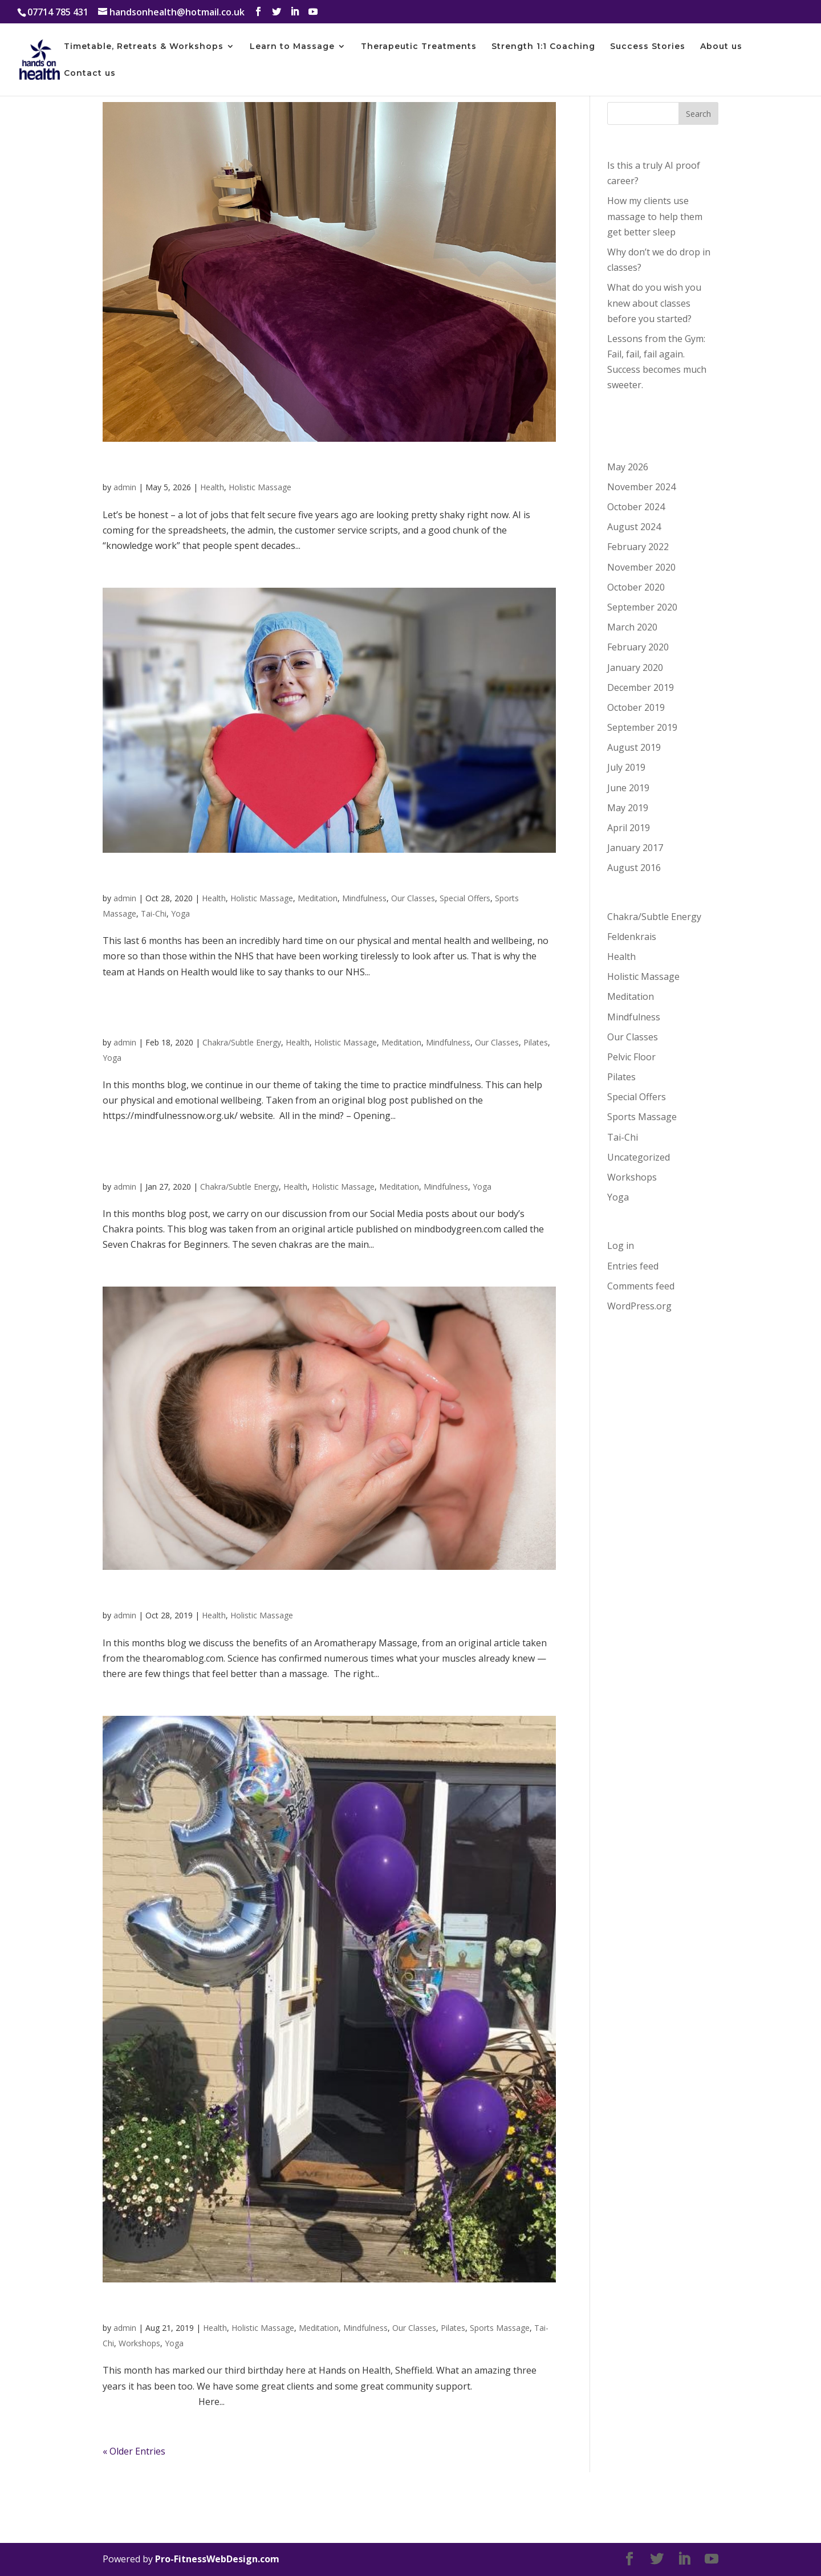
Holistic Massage (260, 487)
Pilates (535, 1042)
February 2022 (638, 546)
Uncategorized (638, 1157)
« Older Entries (134, 2451)
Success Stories (647, 46)
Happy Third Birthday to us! (197, 2307)
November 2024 (641, 487)
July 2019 (626, 767)
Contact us (90, 73)
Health (212, 487)
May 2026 (627, 467)
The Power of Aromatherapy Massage (231, 1594)
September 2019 (642, 727)
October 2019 (636, 707)
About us (721, 46)
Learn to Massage (292, 46)
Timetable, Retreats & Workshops (143, 46)
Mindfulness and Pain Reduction (213, 1021)
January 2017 (635, 847)
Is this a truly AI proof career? (202, 466)
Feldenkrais (631, 936)
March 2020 (632, 627)
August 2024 (634, 526)
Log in (620, 1245)
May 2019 (627, 807)
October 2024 (636, 506)
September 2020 (642, 607)
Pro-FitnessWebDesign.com (217, 2559)
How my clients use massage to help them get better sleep (654, 216)
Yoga (180, 913)
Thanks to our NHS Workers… (204, 877)
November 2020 (641, 567)
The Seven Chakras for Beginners (216, 1165)
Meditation (318, 898)
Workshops (139, 2343)
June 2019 (628, 788)
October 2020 (636, 587)
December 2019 (640, 687)
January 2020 (635, 667)
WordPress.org (639, 1306)
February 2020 (638, 647)
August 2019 (634, 747)
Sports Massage (500, 2327)
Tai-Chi (153, 913)
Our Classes (413, 898)
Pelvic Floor (631, 1057)
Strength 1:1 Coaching (543, 46)
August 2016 (634, 867)
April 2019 (628, 827)
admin (124, 487)
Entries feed (633, 1266)
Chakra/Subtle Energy (241, 1042)
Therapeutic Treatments (419, 46)
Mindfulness (364, 898)
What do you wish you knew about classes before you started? (654, 302)
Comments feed (640, 1286)
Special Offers (465, 898)
